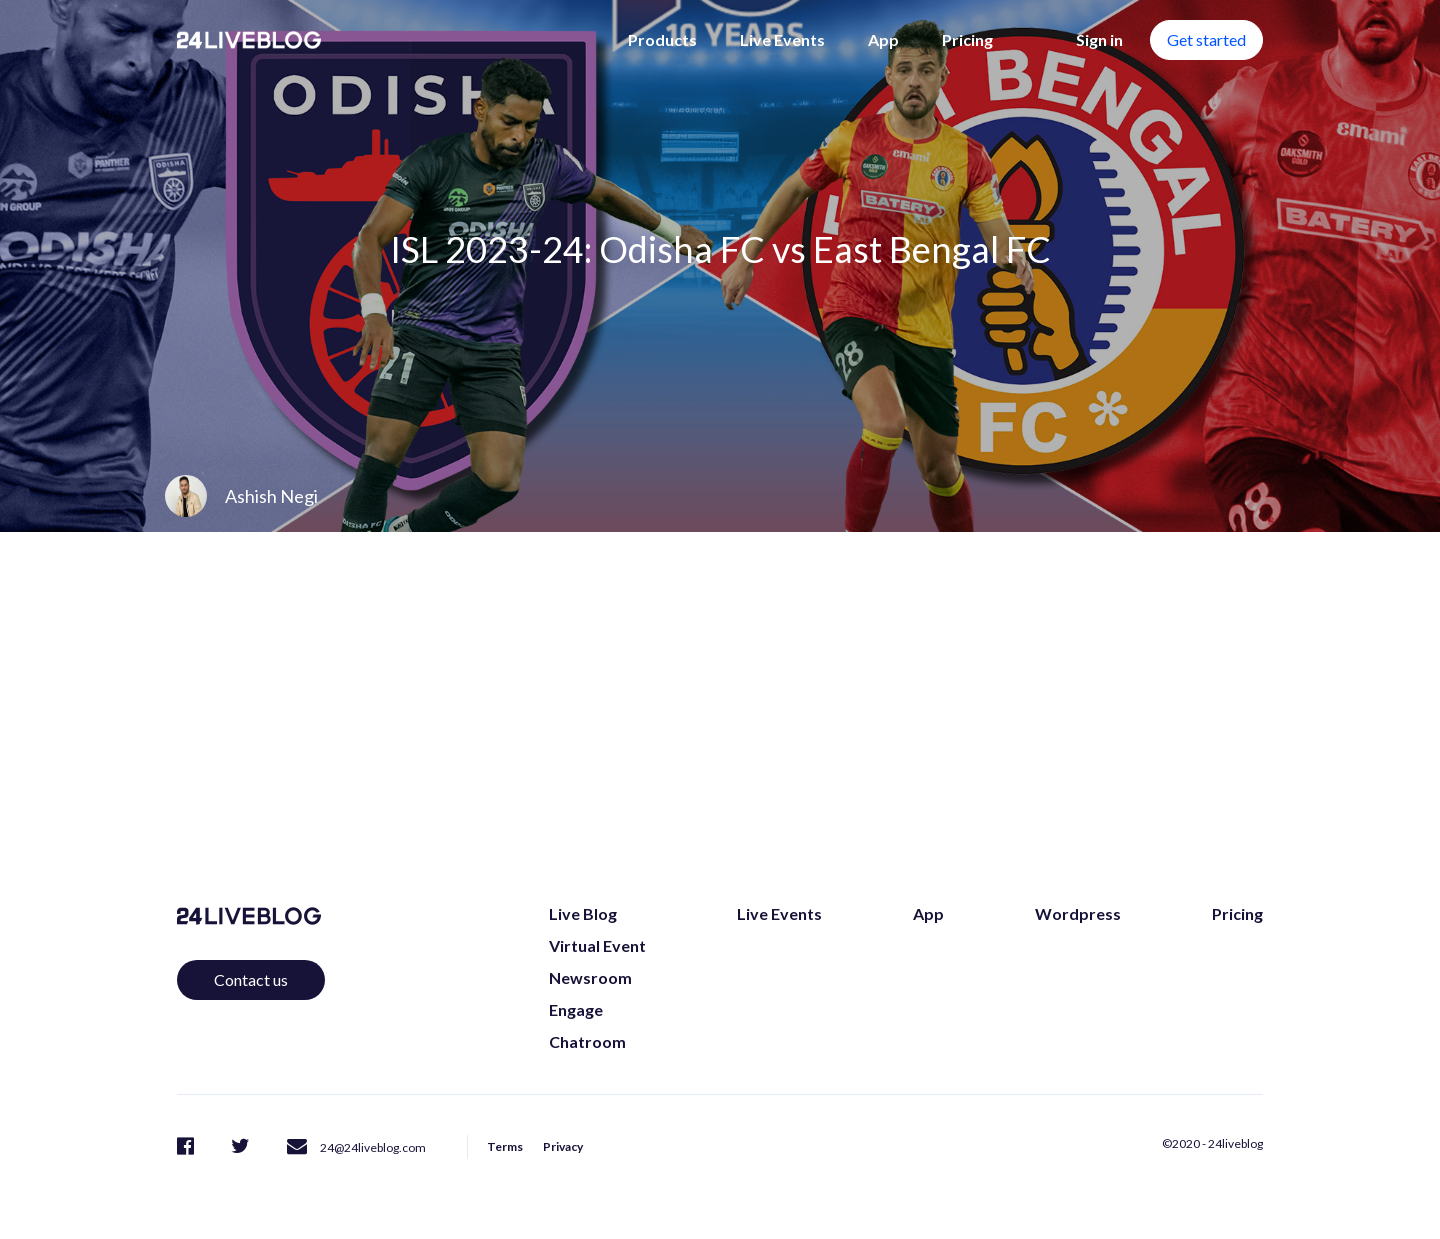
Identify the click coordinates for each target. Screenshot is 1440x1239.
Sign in (1099, 39)
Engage (576, 1009)
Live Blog (583, 913)
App (883, 39)
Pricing (967, 39)
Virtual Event (597, 945)
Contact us (251, 979)
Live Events (782, 39)
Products (662, 39)
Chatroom (587, 1041)
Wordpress (1078, 913)
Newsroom (590, 977)
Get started (1206, 39)
